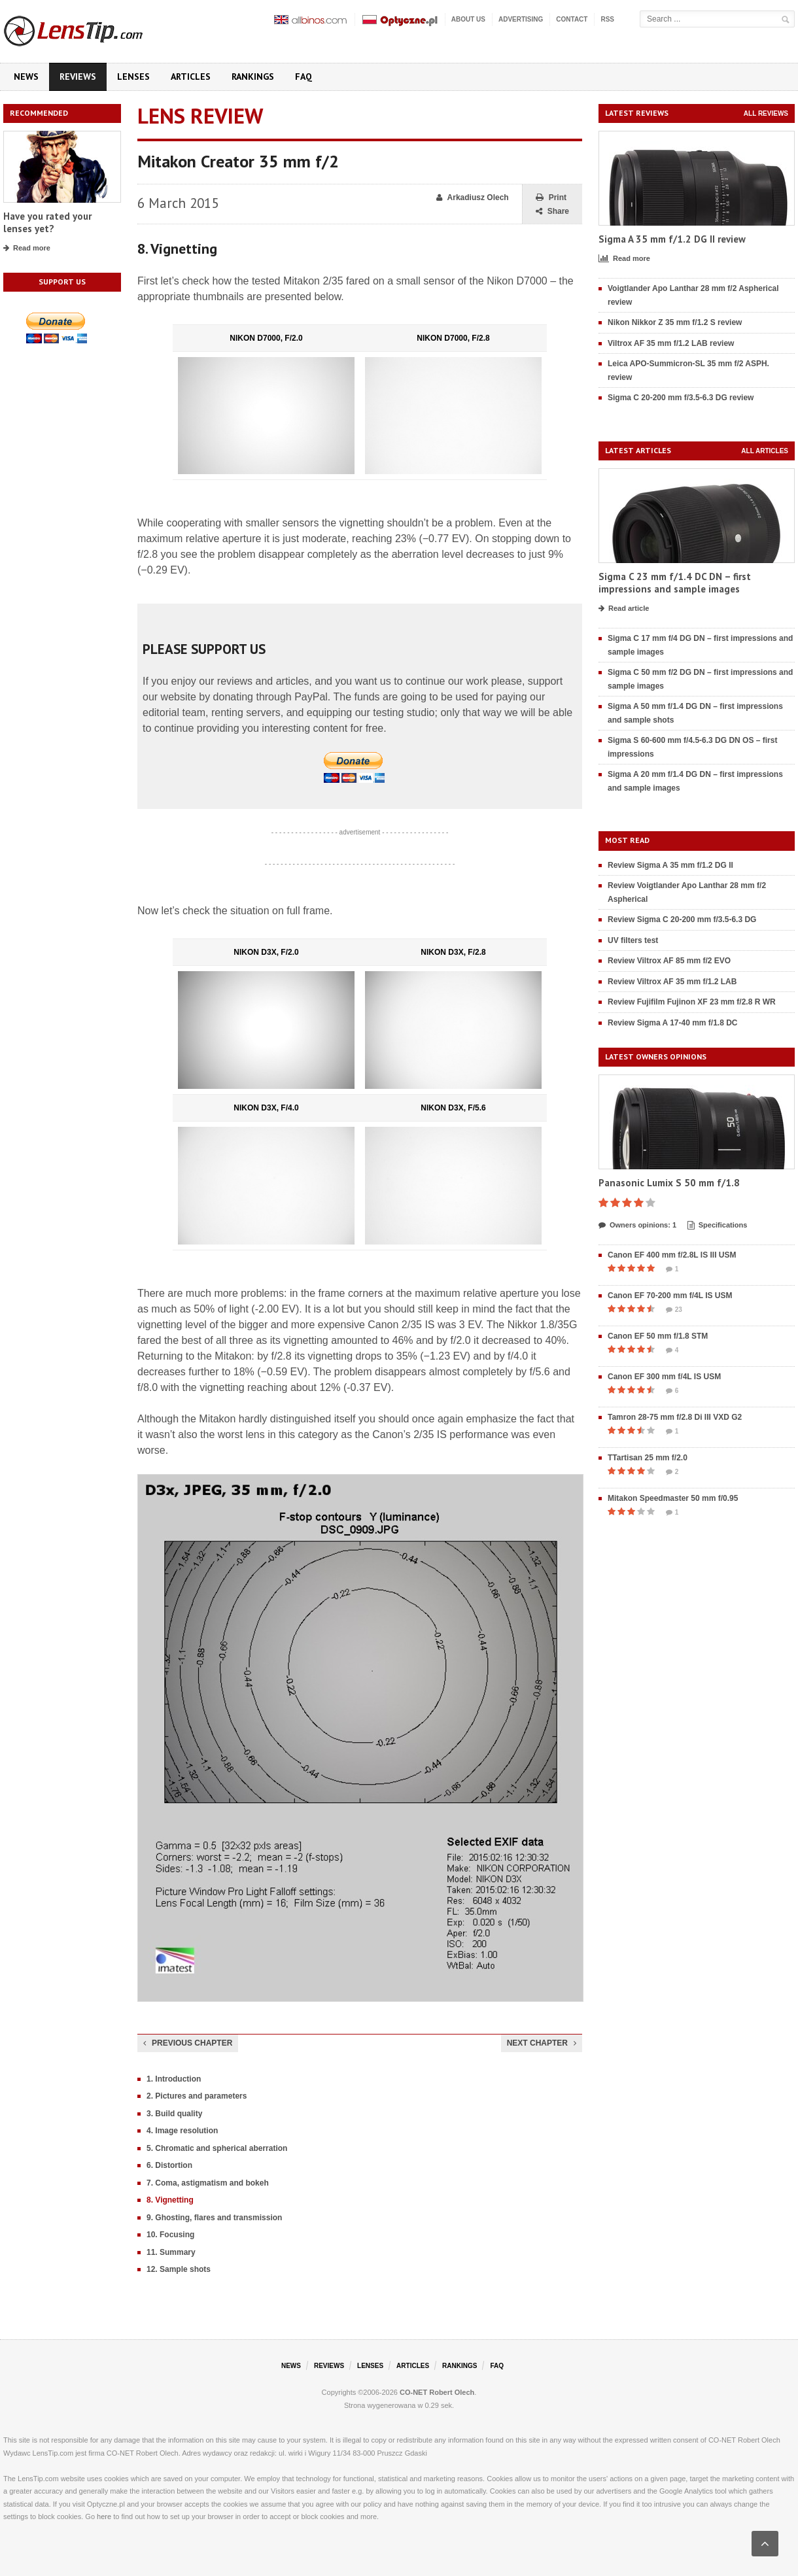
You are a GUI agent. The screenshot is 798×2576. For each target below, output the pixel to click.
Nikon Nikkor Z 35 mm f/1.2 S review (675, 322)
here (104, 2516)
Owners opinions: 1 (637, 1225)
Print (551, 198)
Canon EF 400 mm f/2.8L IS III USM (672, 1255)
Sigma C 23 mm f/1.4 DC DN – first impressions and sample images (674, 583)
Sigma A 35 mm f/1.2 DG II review (672, 239)
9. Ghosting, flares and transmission (214, 2217)
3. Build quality (174, 2113)
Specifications (717, 1225)
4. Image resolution (182, 2130)
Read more (26, 248)
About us (468, 19)
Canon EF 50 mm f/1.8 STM (658, 1336)
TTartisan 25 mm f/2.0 (647, 1457)
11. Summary (171, 2252)
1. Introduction (174, 2079)
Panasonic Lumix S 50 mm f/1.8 (669, 1182)
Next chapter (541, 2043)
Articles (191, 76)
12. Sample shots (179, 2269)
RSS (607, 19)
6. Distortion (169, 2165)
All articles (764, 451)
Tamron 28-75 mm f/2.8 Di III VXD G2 (675, 1417)
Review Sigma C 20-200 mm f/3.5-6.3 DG (682, 919)
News (26, 76)
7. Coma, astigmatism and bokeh (208, 2183)
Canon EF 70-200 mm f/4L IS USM (670, 1295)
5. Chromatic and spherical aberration (217, 2148)
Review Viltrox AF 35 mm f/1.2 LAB (672, 981)
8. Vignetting (170, 2200)
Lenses (133, 76)
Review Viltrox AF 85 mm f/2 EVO (669, 960)
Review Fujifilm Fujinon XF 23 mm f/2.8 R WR (692, 1001)
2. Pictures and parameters (197, 2096)
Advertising (520, 19)
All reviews (766, 113)
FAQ (303, 76)
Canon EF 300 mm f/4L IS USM (664, 1376)
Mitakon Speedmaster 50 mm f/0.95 (673, 1498)
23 (674, 1309)
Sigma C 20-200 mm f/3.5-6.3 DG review (681, 397)
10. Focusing (170, 2234)
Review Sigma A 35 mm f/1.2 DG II (670, 865)
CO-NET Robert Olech (437, 2392)
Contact (571, 19)
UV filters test (633, 940)
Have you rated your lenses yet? (47, 222)
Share (552, 211)
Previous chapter (187, 2043)
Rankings (253, 76)
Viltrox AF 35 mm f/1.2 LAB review (671, 343)
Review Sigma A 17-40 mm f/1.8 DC (673, 1022)
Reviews (78, 76)
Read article (623, 608)
